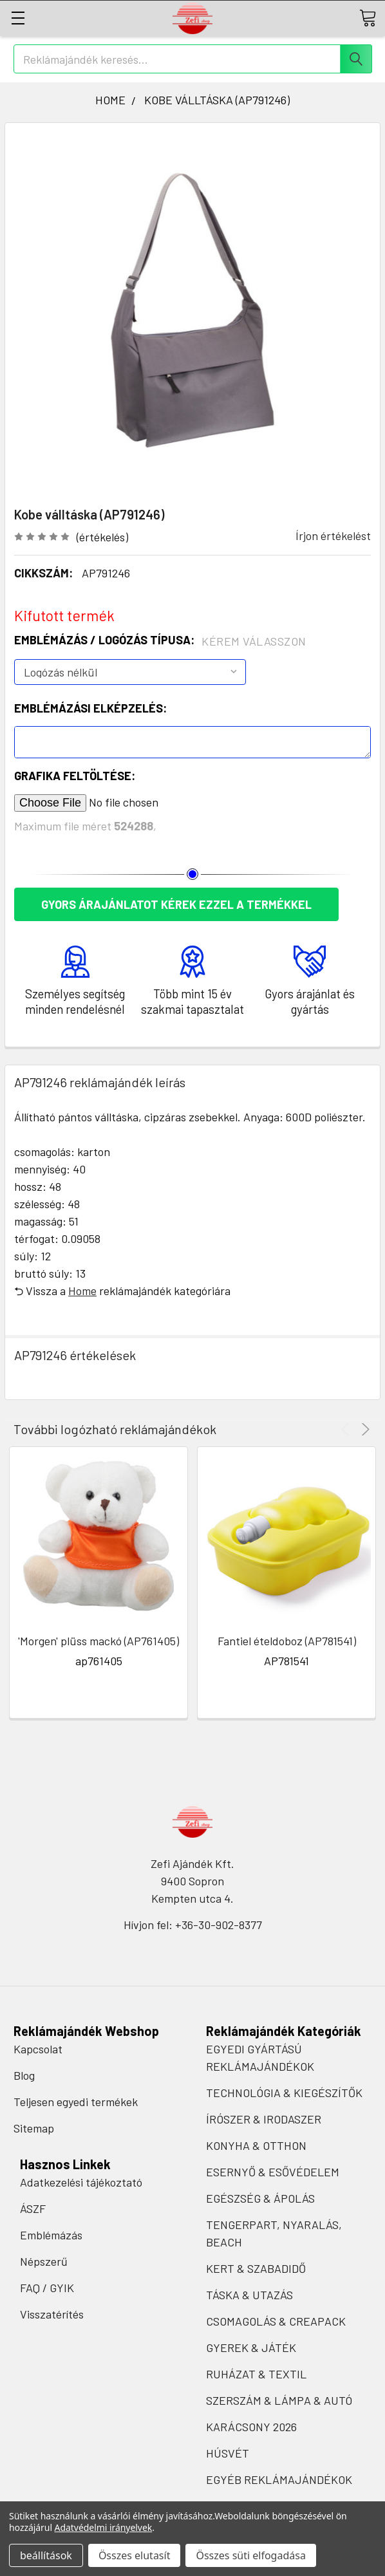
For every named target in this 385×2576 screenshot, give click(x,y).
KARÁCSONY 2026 (251, 2427)
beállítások (46, 2555)
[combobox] (193, 58)
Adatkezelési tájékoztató (81, 2182)
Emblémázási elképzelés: (90, 708)
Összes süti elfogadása (250, 2555)
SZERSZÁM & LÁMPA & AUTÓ (279, 2400)
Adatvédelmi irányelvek (104, 2527)
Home (82, 1290)
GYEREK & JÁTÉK (251, 2347)
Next (363, 1429)
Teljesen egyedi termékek (76, 2102)
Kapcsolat (38, 2049)
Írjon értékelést (333, 535)
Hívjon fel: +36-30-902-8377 (193, 1925)
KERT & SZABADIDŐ (256, 2268)
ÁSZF (33, 2208)
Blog (24, 2075)
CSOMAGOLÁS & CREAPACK (276, 2321)
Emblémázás (51, 2235)
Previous (347, 1429)
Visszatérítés (52, 2314)
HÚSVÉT (227, 2453)
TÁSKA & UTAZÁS (249, 2295)
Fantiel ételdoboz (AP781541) (287, 1641)
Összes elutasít (135, 2555)
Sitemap (34, 2128)
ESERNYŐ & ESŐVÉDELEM (272, 2172)
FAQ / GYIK (47, 2288)
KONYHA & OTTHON (256, 2145)
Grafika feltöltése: (74, 776)
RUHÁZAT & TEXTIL (256, 2374)
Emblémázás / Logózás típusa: (160, 640)
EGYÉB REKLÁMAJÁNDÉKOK (279, 2479)
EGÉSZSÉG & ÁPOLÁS (260, 2198)
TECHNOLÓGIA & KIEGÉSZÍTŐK (284, 2093)
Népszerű (44, 2261)
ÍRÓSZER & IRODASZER (263, 2119)
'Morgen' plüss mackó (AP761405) (98, 1641)
